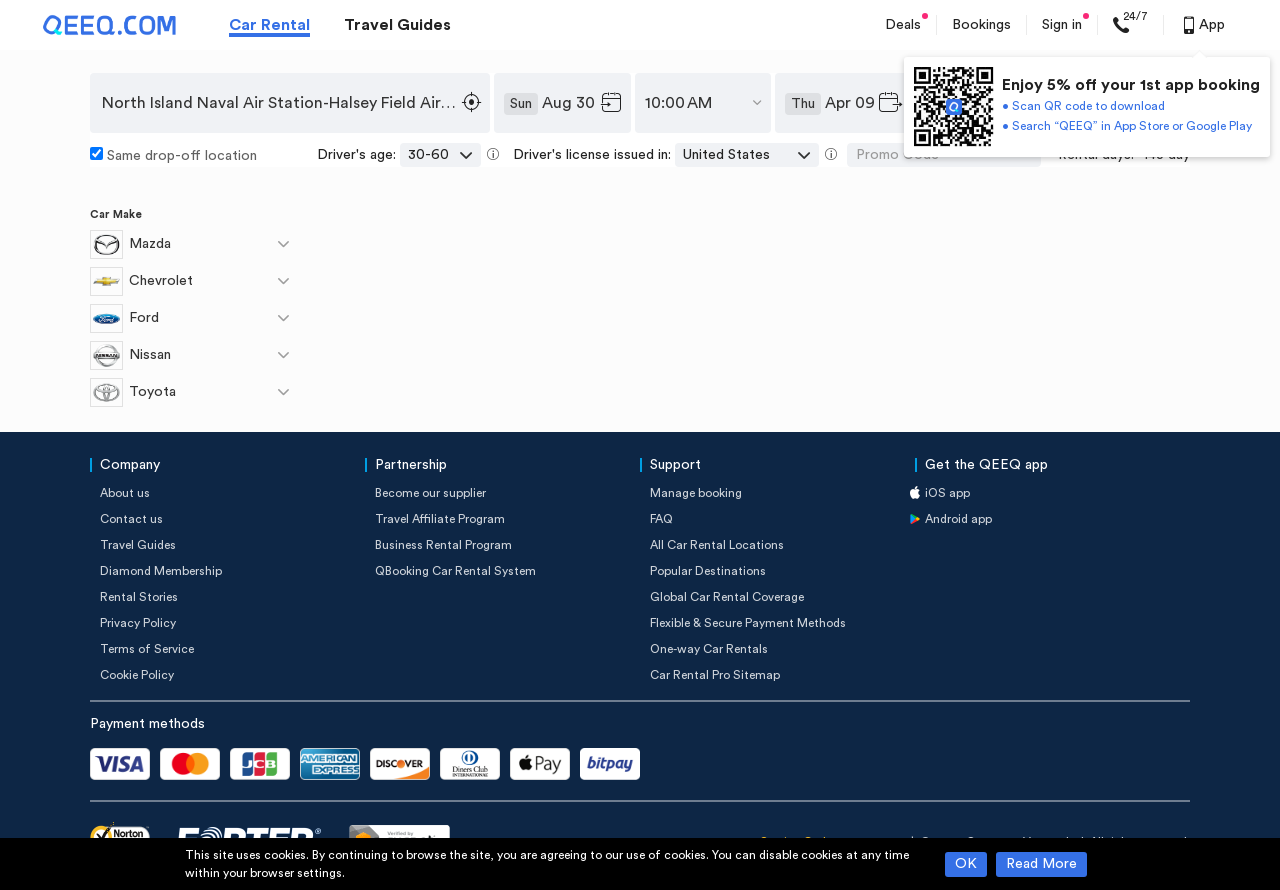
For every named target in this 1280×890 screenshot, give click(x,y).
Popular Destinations (708, 571)
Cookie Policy (137, 675)
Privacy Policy (138, 623)
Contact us (131, 519)
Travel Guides (397, 25)
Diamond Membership (161, 571)
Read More (1041, 864)
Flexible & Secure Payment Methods (748, 623)
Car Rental (269, 25)
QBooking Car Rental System (455, 571)
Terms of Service (147, 649)
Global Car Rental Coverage (727, 597)
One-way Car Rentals (709, 649)
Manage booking (696, 493)
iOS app (947, 493)
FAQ (661, 519)
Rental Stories (139, 597)
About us (125, 493)
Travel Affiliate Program (440, 519)
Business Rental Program (443, 545)
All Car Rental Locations (717, 545)
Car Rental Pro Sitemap (715, 675)
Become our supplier (430, 493)
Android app (958, 519)
